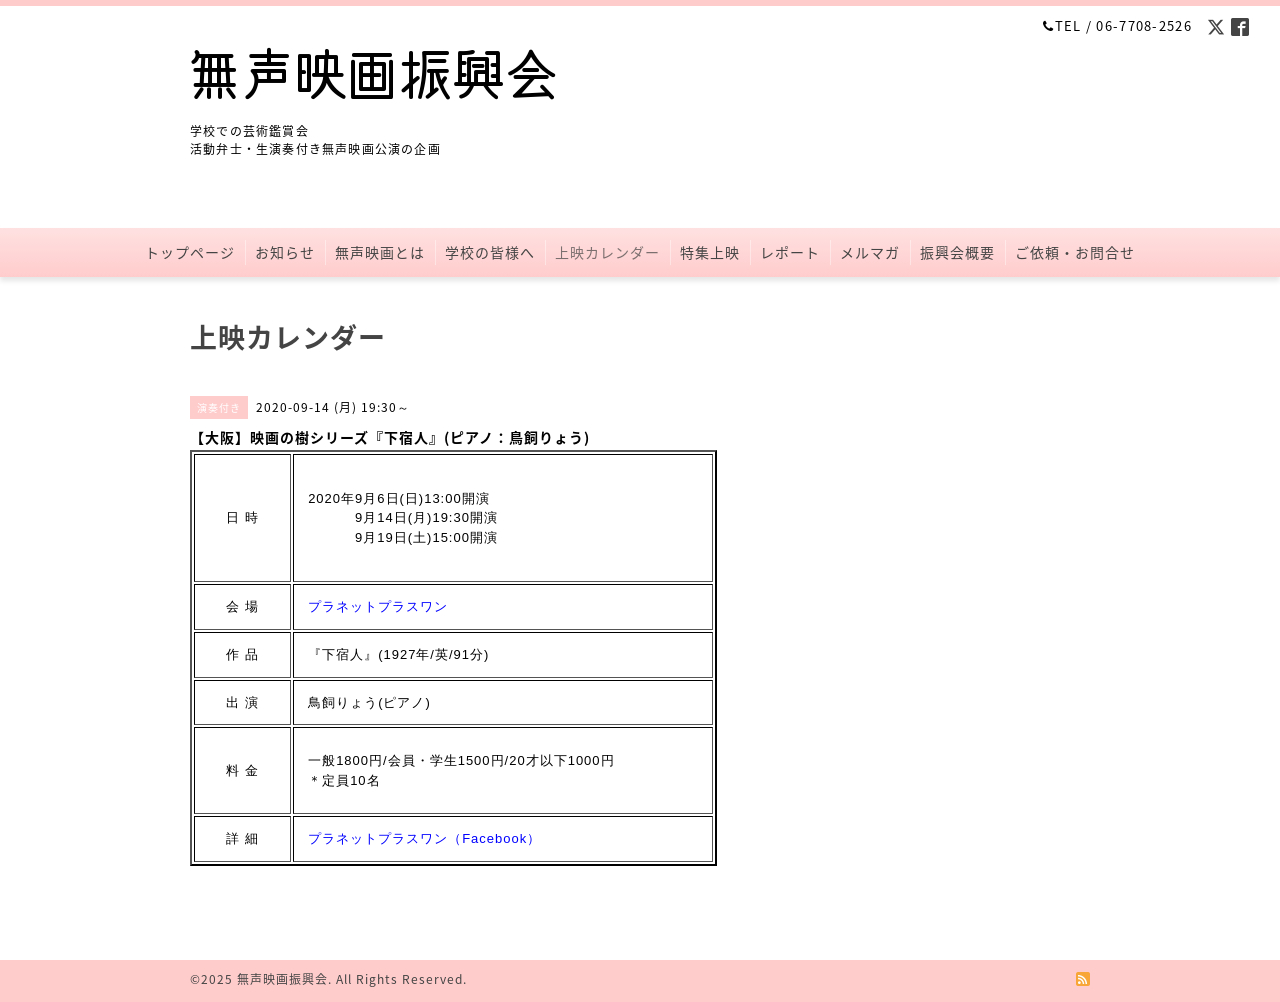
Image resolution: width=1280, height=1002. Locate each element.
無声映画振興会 (282, 979)
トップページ (190, 252)
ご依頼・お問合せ (1075, 252)
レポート (790, 252)
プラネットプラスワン (378, 606)
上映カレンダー (607, 252)
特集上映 (710, 252)
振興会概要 (957, 252)
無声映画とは (380, 252)
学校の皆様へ (490, 252)
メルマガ (870, 252)
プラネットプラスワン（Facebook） (424, 838)
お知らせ (285, 252)
